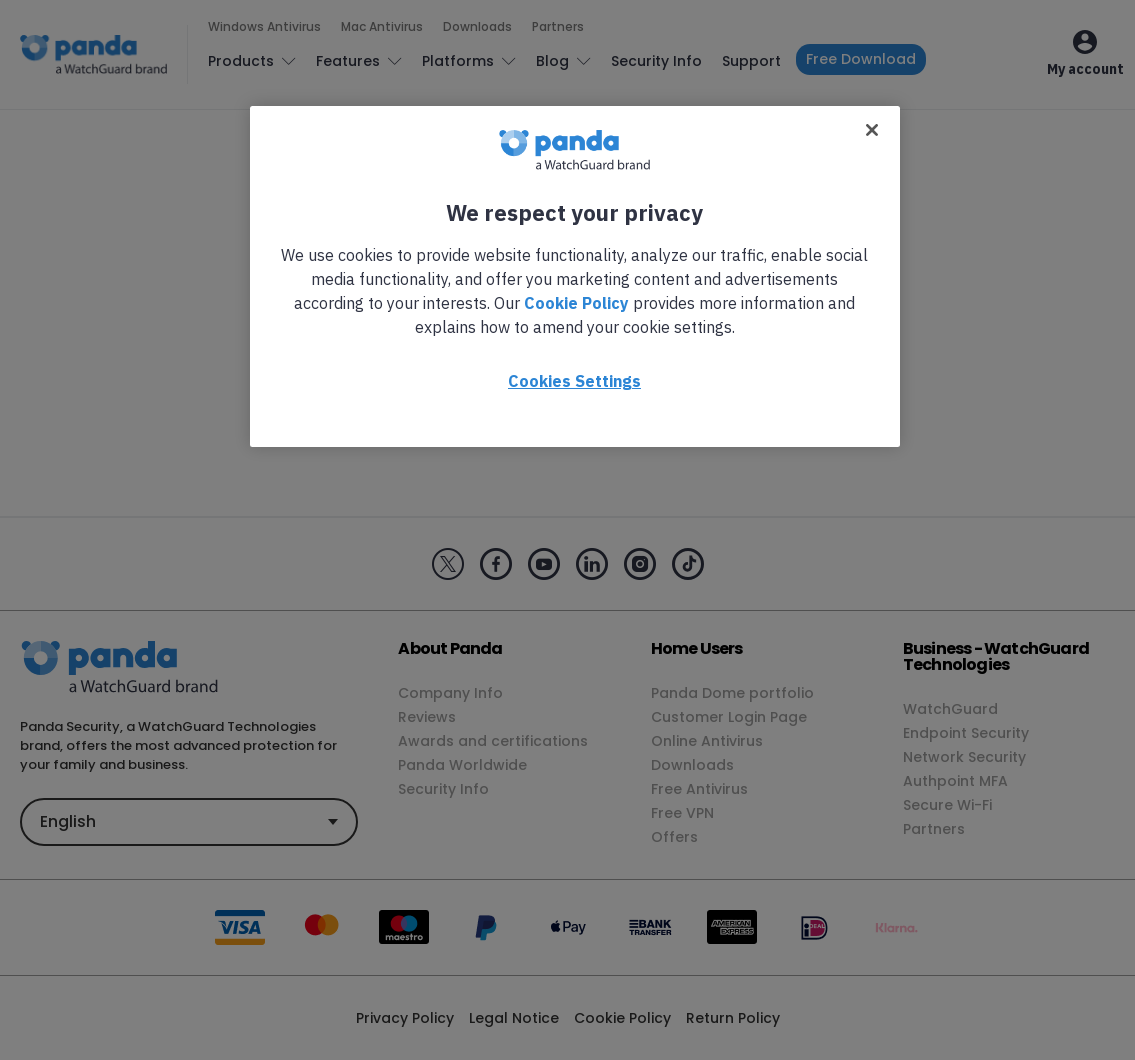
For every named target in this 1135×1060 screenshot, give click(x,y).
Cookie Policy (576, 303)
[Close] (872, 130)
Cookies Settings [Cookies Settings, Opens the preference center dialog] (574, 381)
